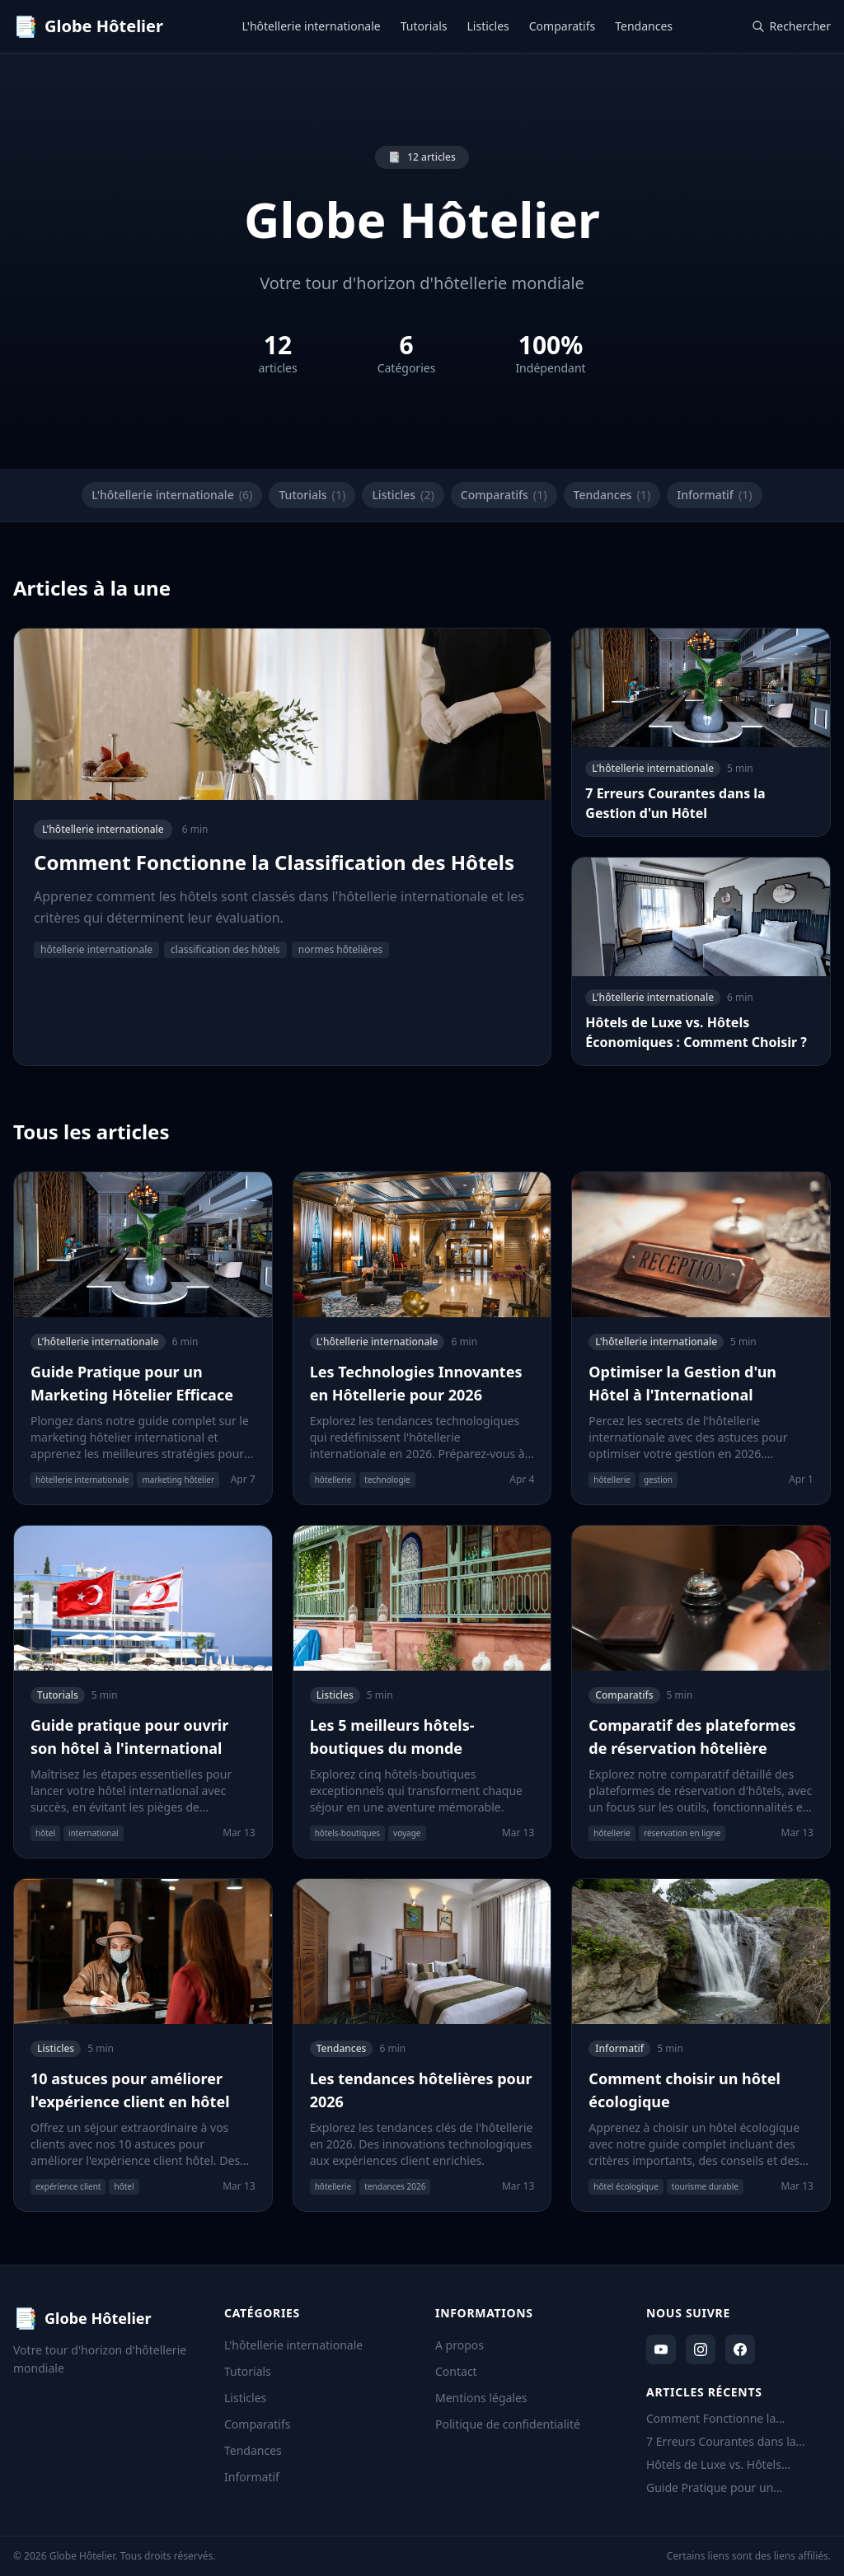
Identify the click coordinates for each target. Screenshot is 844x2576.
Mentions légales (481, 2397)
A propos (459, 2345)
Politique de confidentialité (507, 2424)
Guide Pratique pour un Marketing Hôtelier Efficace (719, 2488)
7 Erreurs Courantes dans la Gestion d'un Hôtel (721, 2441)
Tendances (644, 26)
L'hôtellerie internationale (311, 26)
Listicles (488, 26)
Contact (456, 2371)
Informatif (714, 495)
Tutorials (424, 26)
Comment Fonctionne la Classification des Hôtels (711, 2418)
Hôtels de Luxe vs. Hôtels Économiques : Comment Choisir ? (738, 2465)
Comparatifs (562, 26)
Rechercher (791, 26)
